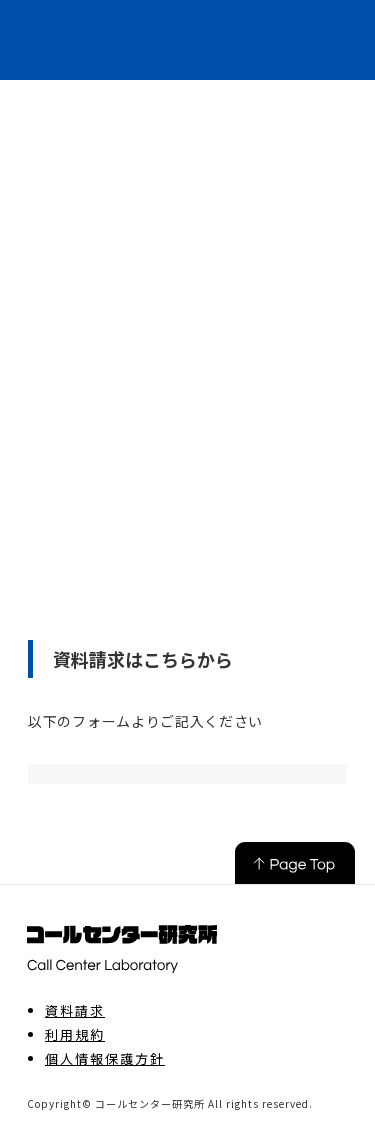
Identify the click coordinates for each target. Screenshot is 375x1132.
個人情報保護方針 (105, 1059)
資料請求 (75, 1011)
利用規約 (75, 1035)
